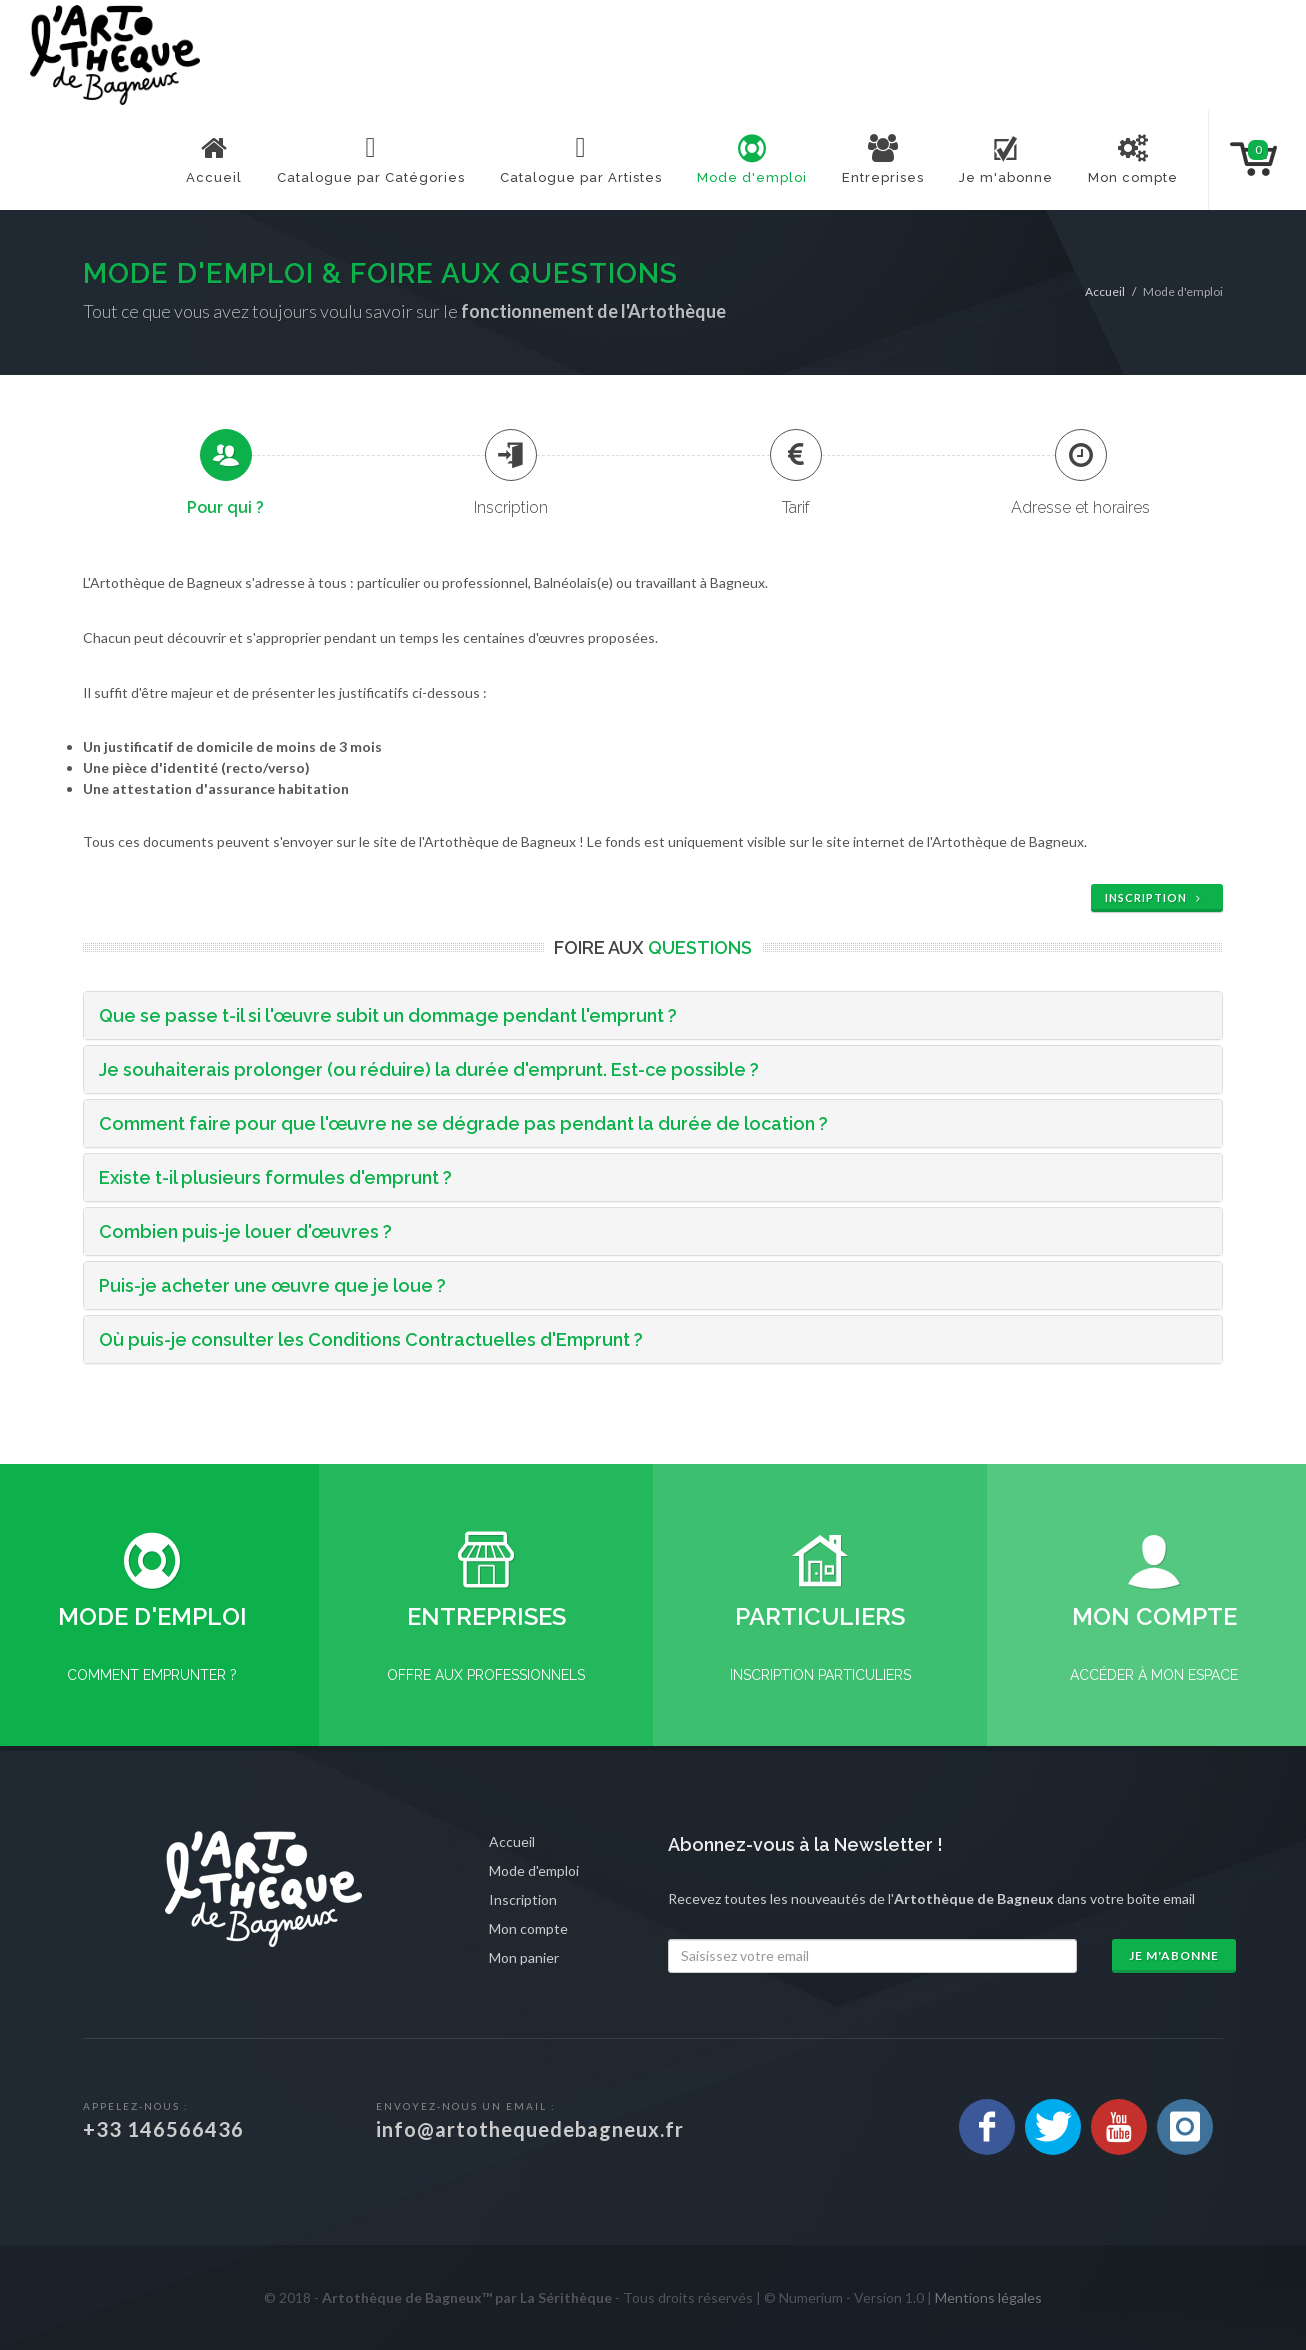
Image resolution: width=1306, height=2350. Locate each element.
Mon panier (524, 1957)
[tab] (225, 472)
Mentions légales (988, 2297)
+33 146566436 (163, 2129)
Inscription (1155, 897)
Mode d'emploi (534, 1870)
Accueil (1105, 291)
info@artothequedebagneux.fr (530, 2129)
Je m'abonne (1174, 1955)
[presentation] (226, 455)
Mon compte (528, 1928)
